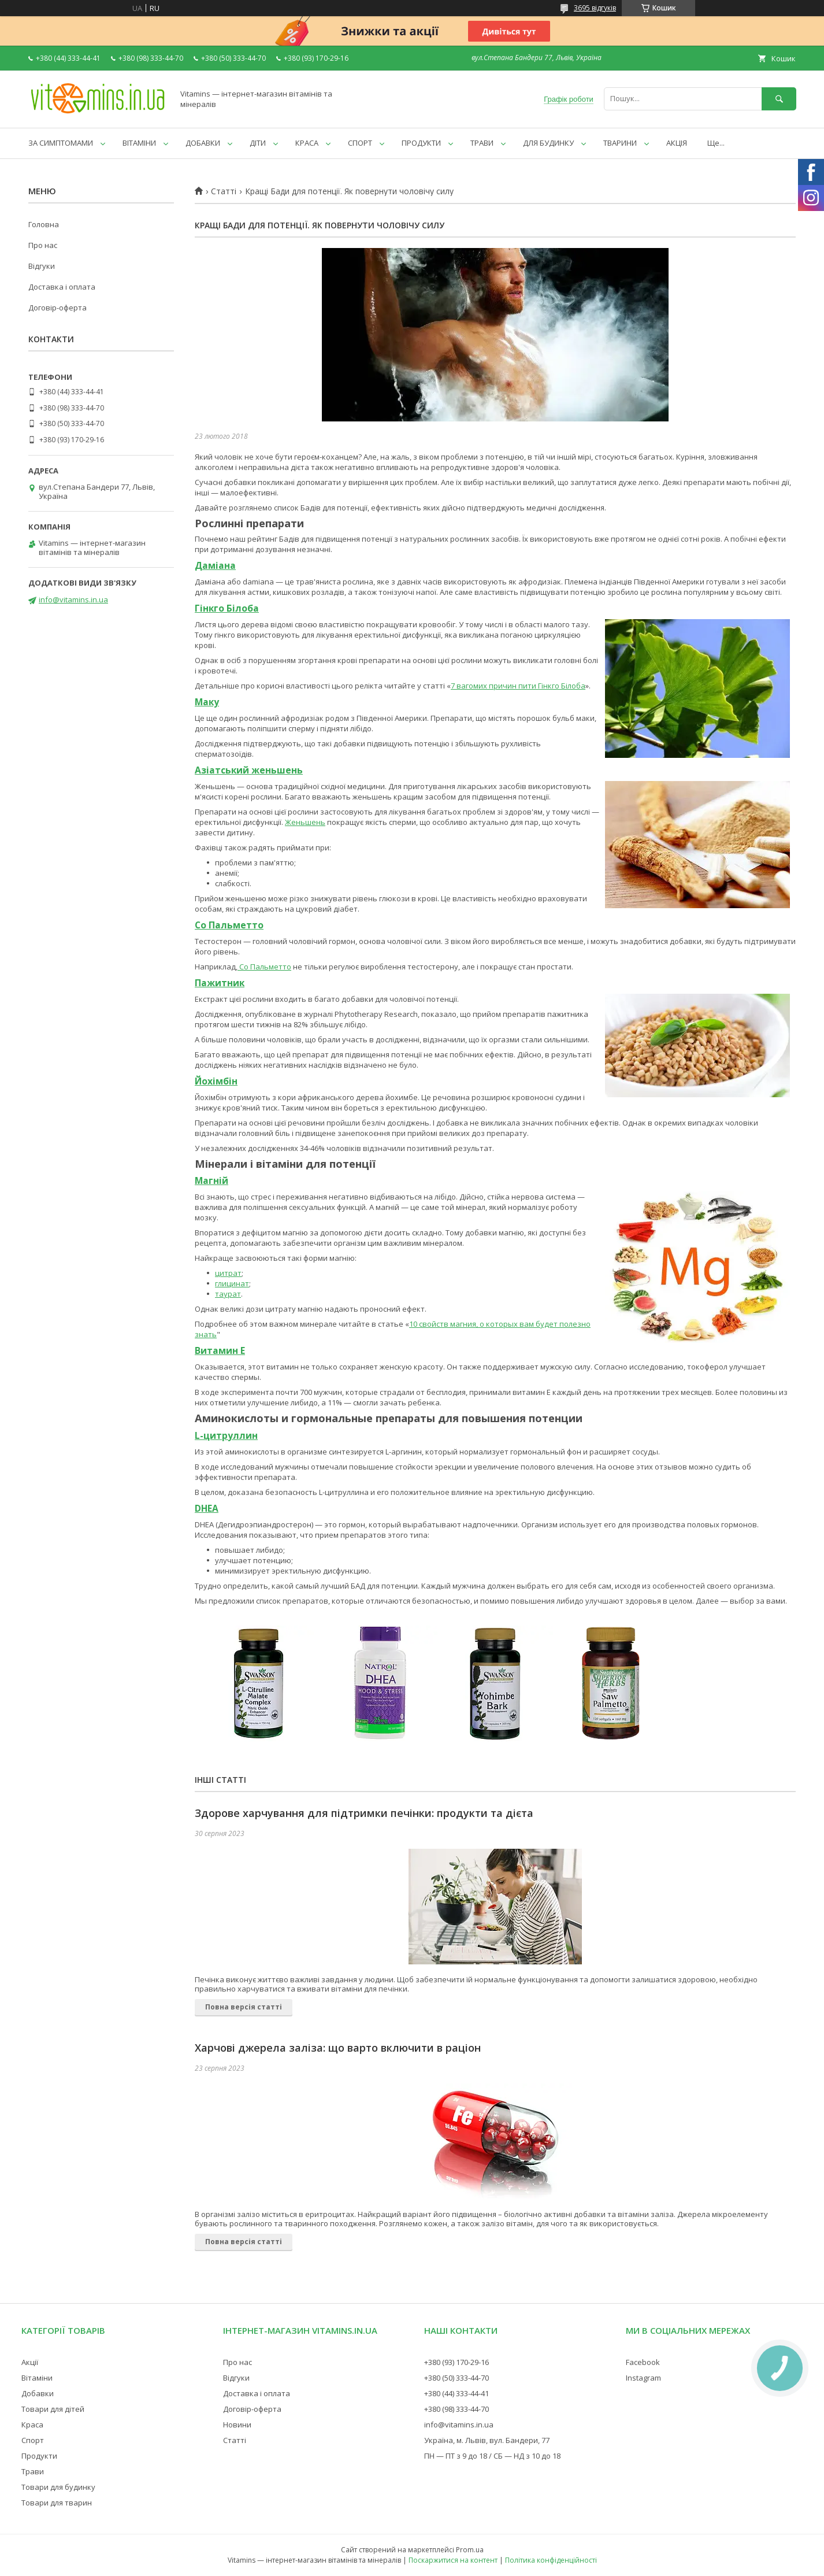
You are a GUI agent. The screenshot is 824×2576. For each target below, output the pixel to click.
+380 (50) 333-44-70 (456, 2378)
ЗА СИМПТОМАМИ (60, 143)
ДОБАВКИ (202, 143)
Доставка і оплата (61, 287)
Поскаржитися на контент (453, 2560)
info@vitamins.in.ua (73, 599)
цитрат (228, 1273)
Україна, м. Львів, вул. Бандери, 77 (487, 2440)
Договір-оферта (57, 307)
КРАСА (306, 143)
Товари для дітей (52, 2409)
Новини (237, 2424)
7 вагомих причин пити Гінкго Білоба (518, 685)
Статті (223, 191)
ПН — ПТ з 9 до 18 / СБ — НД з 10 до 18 (492, 2456)
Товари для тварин (56, 2502)
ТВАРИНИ (620, 143)
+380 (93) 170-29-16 (456, 2362)
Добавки (37, 2393)
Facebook (643, 2362)
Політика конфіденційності (551, 2560)
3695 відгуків (595, 8)
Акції (29, 2362)
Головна (43, 224)
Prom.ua (470, 2550)
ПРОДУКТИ (421, 143)
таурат (228, 1294)
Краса (32, 2424)
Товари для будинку (58, 2487)
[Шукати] (779, 98)
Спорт (32, 2440)
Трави (32, 2471)
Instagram (643, 2378)
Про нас (42, 245)
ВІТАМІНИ (139, 143)
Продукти (39, 2456)
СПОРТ (360, 143)
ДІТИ (258, 143)
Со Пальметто (264, 966)
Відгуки (41, 266)
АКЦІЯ (676, 143)
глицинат (232, 1283)
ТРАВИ (481, 143)
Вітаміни (37, 2378)
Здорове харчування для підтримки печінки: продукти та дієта (364, 1813)
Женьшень (305, 822)
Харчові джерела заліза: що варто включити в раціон (338, 2048)
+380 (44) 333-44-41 (456, 2393)
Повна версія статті (243, 2007)
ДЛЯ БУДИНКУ (548, 143)
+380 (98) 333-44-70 (456, 2409)
